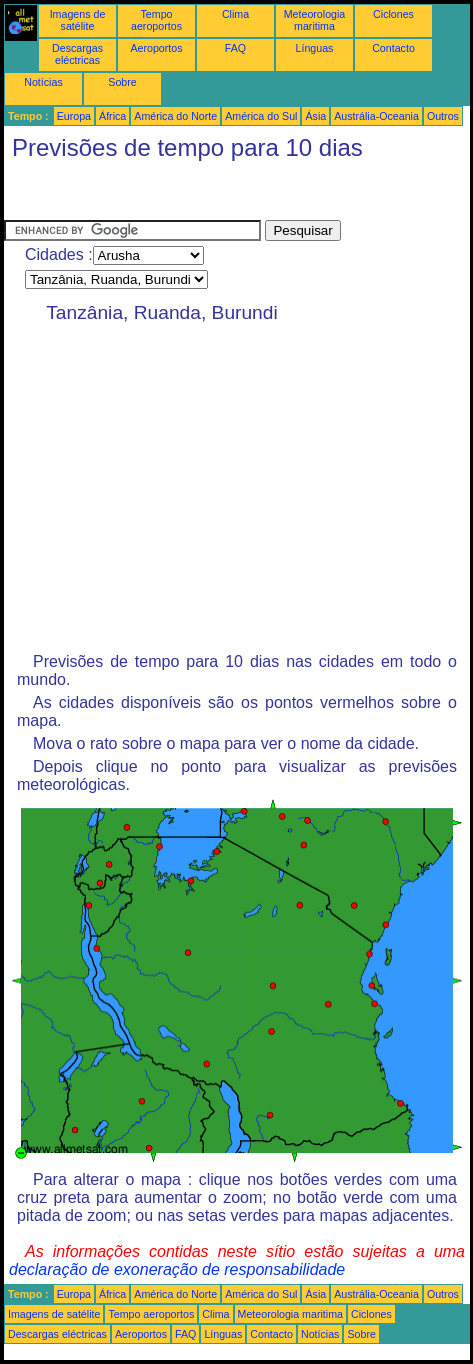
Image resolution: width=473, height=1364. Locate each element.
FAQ (235, 48)
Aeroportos (156, 48)
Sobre (122, 82)
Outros (443, 116)
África (112, 116)
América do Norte (175, 116)
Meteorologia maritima (315, 20)
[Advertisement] (164, 195)
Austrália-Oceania (376, 116)
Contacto (393, 48)
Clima (235, 14)
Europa (74, 116)
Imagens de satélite (78, 20)
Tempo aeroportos (156, 20)
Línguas (315, 48)
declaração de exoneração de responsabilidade (177, 1269)
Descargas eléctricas (77, 54)
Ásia (315, 116)
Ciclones (393, 14)
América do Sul (261, 116)
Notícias (43, 82)
